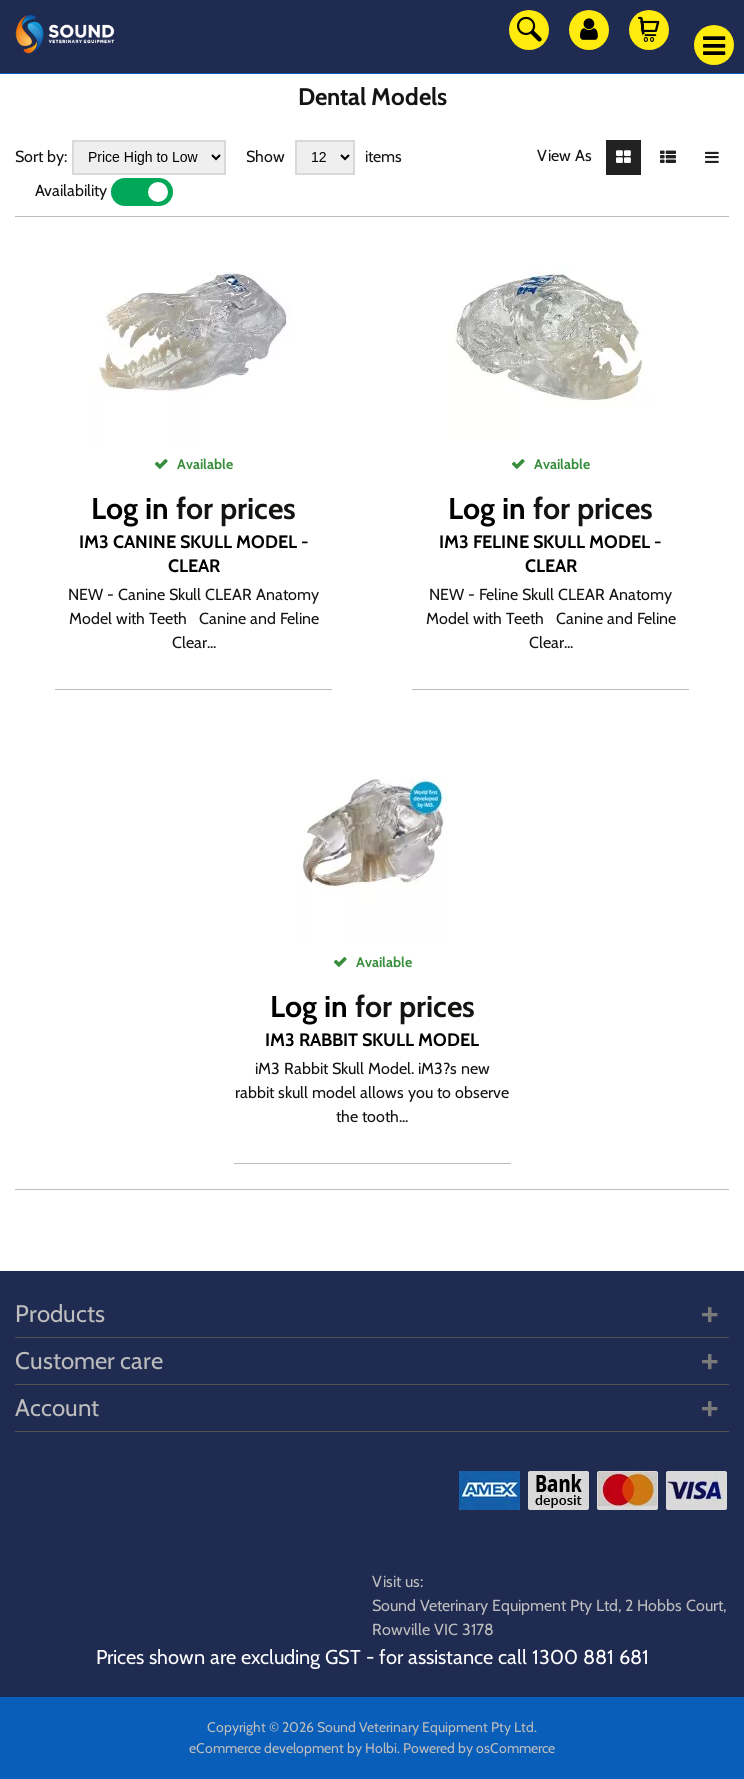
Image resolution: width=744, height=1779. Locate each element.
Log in (130, 508)
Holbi (381, 1748)
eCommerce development (266, 1748)
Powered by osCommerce (479, 1748)
